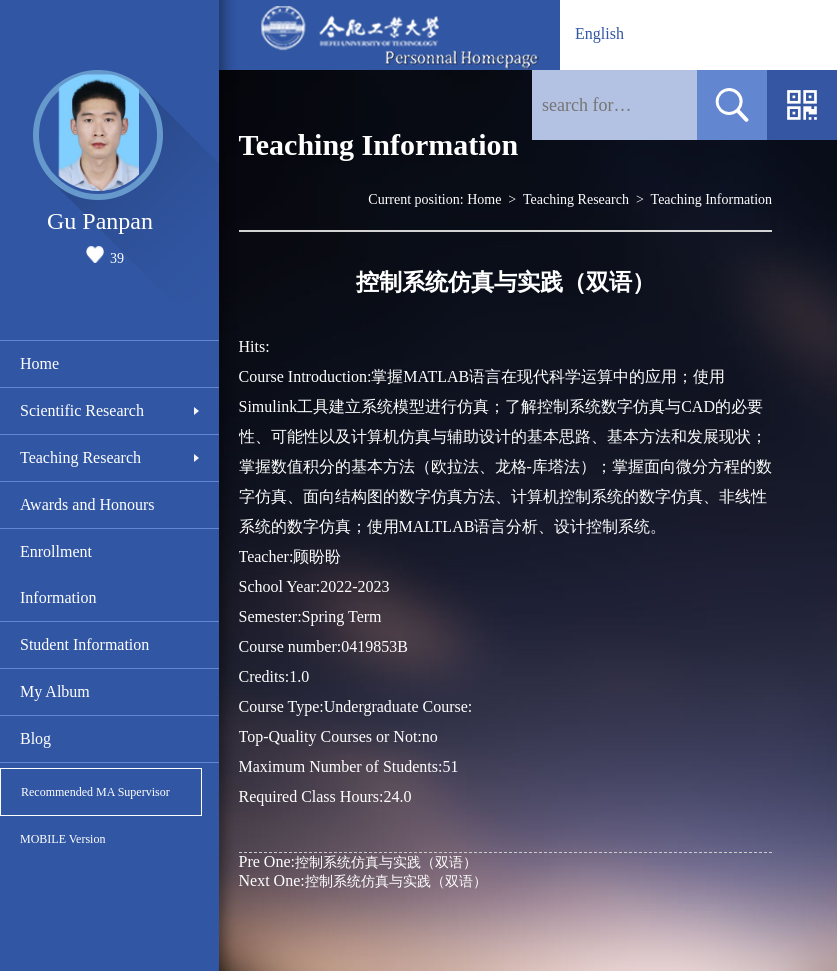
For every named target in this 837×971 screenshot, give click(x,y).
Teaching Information (711, 199)
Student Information (84, 644)
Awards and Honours (87, 504)
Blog (35, 738)
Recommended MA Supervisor (95, 792)
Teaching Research (80, 457)
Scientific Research (82, 410)
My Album (55, 691)
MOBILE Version (62, 839)
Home (39, 363)
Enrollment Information (58, 574)
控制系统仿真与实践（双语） (358, 861)
